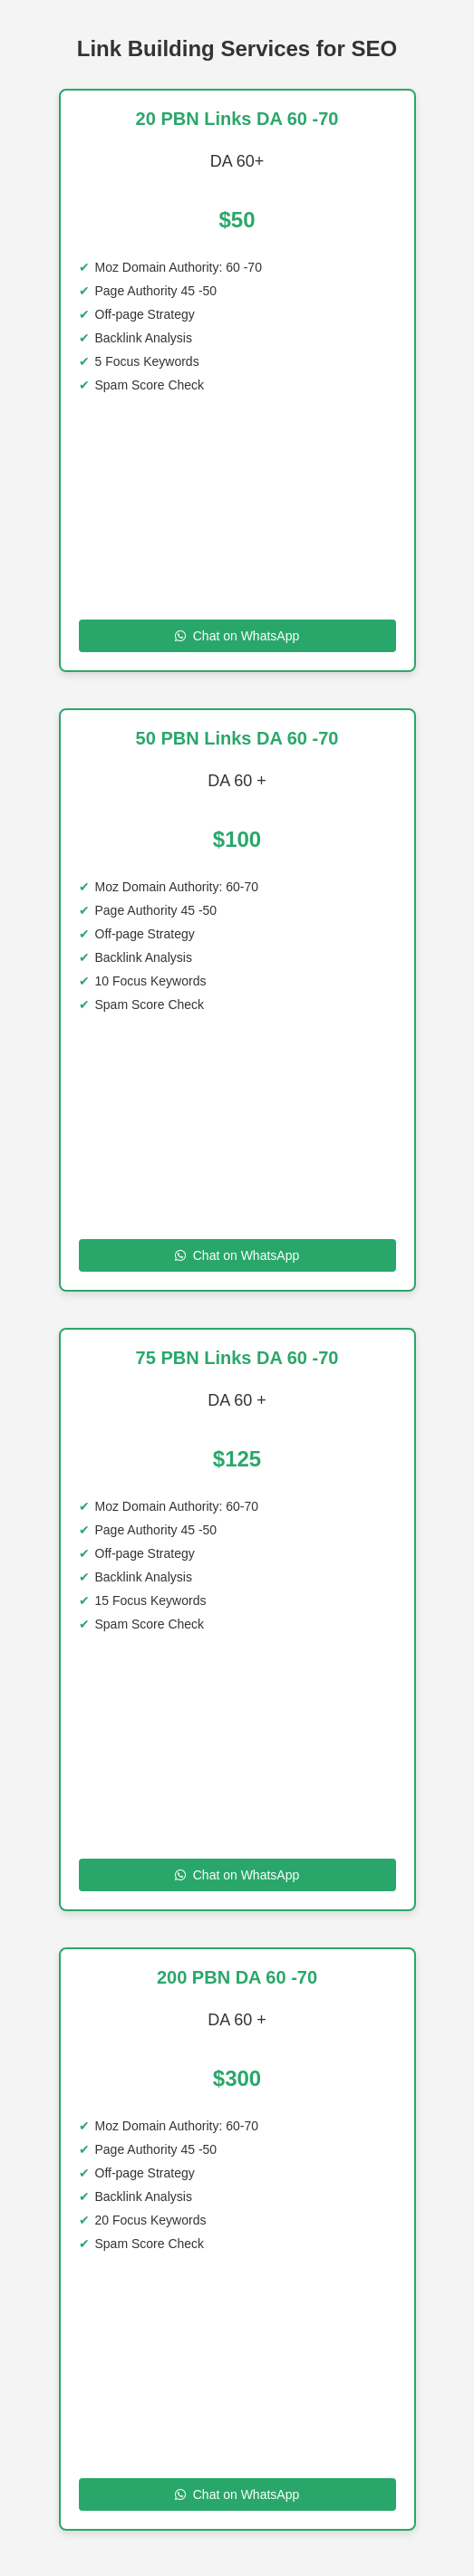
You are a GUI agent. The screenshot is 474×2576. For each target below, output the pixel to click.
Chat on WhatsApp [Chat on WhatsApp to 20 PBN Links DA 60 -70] (237, 636)
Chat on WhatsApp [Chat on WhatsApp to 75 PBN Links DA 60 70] (237, 1875)
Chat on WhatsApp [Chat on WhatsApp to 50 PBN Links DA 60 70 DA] (237, 1255)
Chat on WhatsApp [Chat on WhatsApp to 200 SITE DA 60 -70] (237, 2494)
